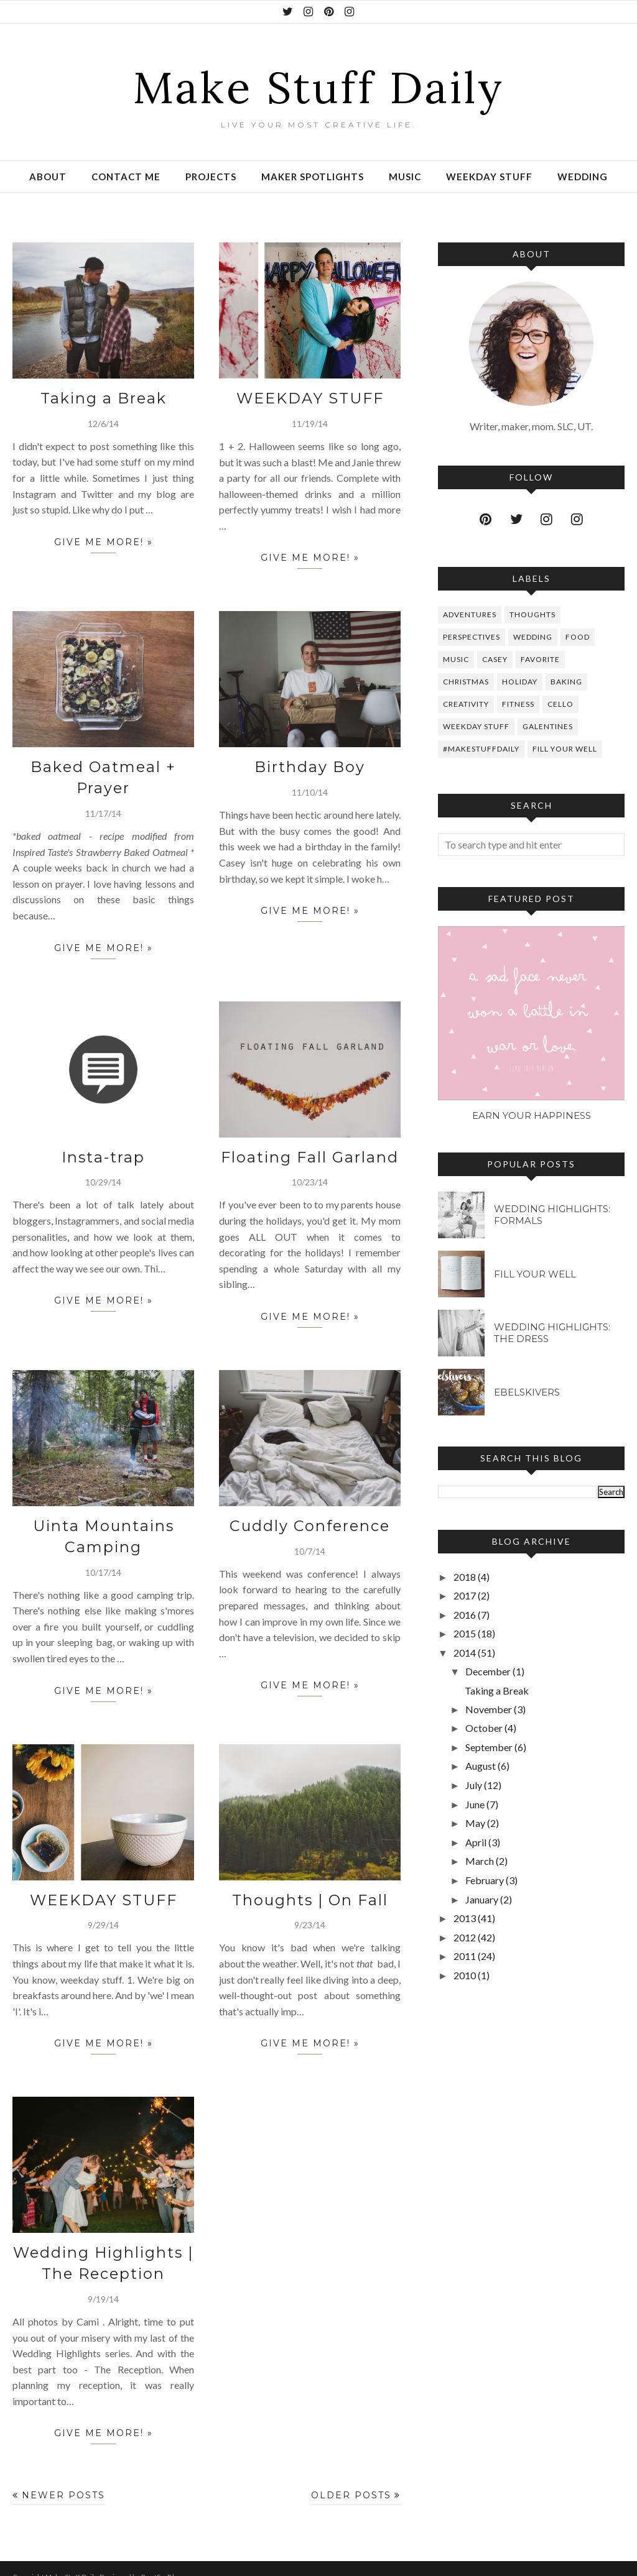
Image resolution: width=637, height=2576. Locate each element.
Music (456, 659)
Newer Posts (63, 2478)
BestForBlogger (167, 2560)
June (475, 1804)
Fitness (518, 704)
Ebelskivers (527, 1392)
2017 (464, 1595)
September (489, 1747)
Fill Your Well (564, 748)
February (484, 1880)
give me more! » (103, 543)
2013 (464, 1918)
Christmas (466, 681)
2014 (464, 1652)
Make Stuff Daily (319, 83)
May (475, 1823)
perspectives (471, 637)
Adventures (469, 614)
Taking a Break (103, 397)
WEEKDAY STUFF (310, 397)
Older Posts (351, 2478)
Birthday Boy (310, 763)
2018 (464, 1577)
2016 (464, 1615)
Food (577, 637)
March (479, 1861)
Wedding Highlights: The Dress (552, 1333)
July (473, 1785)
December (488, 1671)
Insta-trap (103, 1150)
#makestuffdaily (481, 748)
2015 (464, 1633)
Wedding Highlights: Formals (552, 1214)
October (484, 1728)
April (475, 1842)
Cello (560, 704)
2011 (464, 1956)
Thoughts (532, 614)
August (480, 1766)
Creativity (466, 704)
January (481, 1899)
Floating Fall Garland (310, 1150)
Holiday (519, 681)
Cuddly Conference (309, 1517)
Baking (566, 681)
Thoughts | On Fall (310, 1887)
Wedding (532, 637)
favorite (540, 659)
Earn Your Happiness (531, 1115)
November (488, 1709)
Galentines (548, 726)
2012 (464, 1937)
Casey (495, 659)
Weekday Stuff (476, 726)
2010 (464, 1975)
